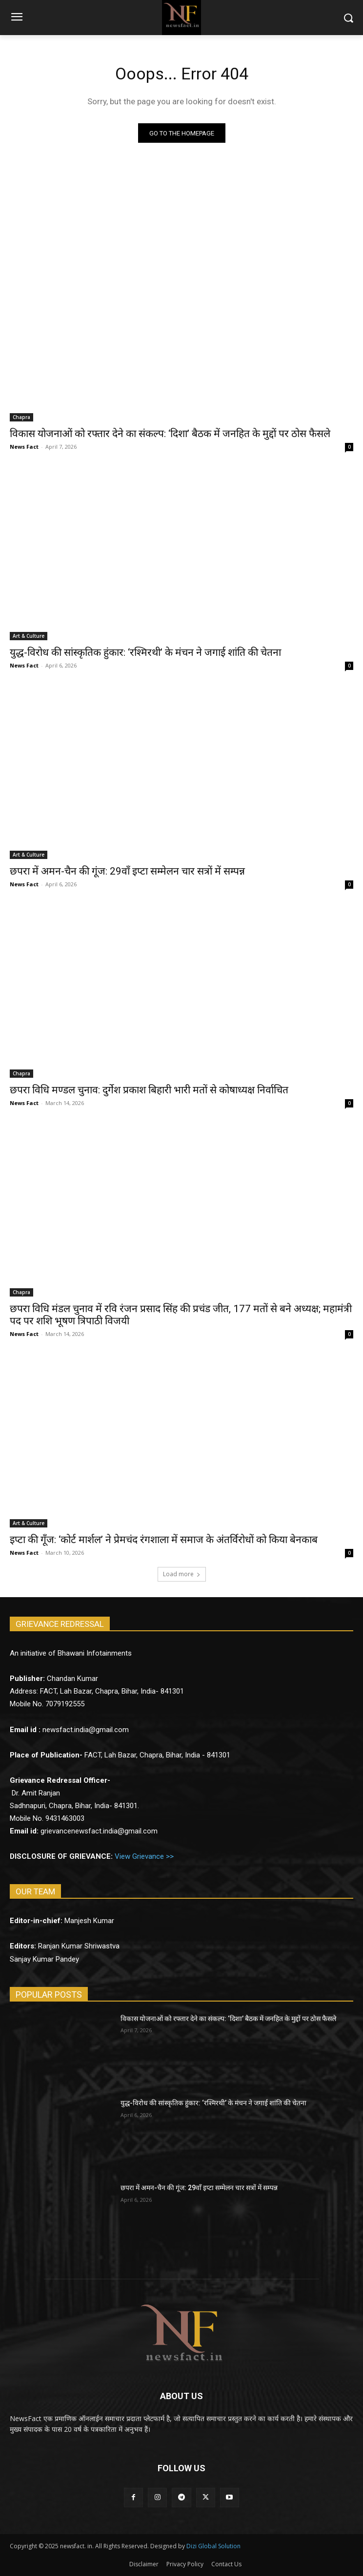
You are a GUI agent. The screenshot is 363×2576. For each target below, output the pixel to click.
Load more (182, 1574)
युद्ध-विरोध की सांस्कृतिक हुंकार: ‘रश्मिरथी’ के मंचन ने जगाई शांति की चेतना (145, 652)
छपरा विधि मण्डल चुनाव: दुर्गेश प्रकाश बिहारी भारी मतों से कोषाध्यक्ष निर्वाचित (149, 1090)
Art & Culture (28, 635)
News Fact (24, 446)
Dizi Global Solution (213, 2546)
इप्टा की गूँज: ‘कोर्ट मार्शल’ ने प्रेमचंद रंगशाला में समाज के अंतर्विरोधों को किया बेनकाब (164, 1540)
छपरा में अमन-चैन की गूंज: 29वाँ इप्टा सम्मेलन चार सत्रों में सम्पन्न (127, 871)
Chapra (21, 417)
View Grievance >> (144, 1856)
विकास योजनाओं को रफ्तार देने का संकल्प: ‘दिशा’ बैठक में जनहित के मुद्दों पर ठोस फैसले (170, 433)
